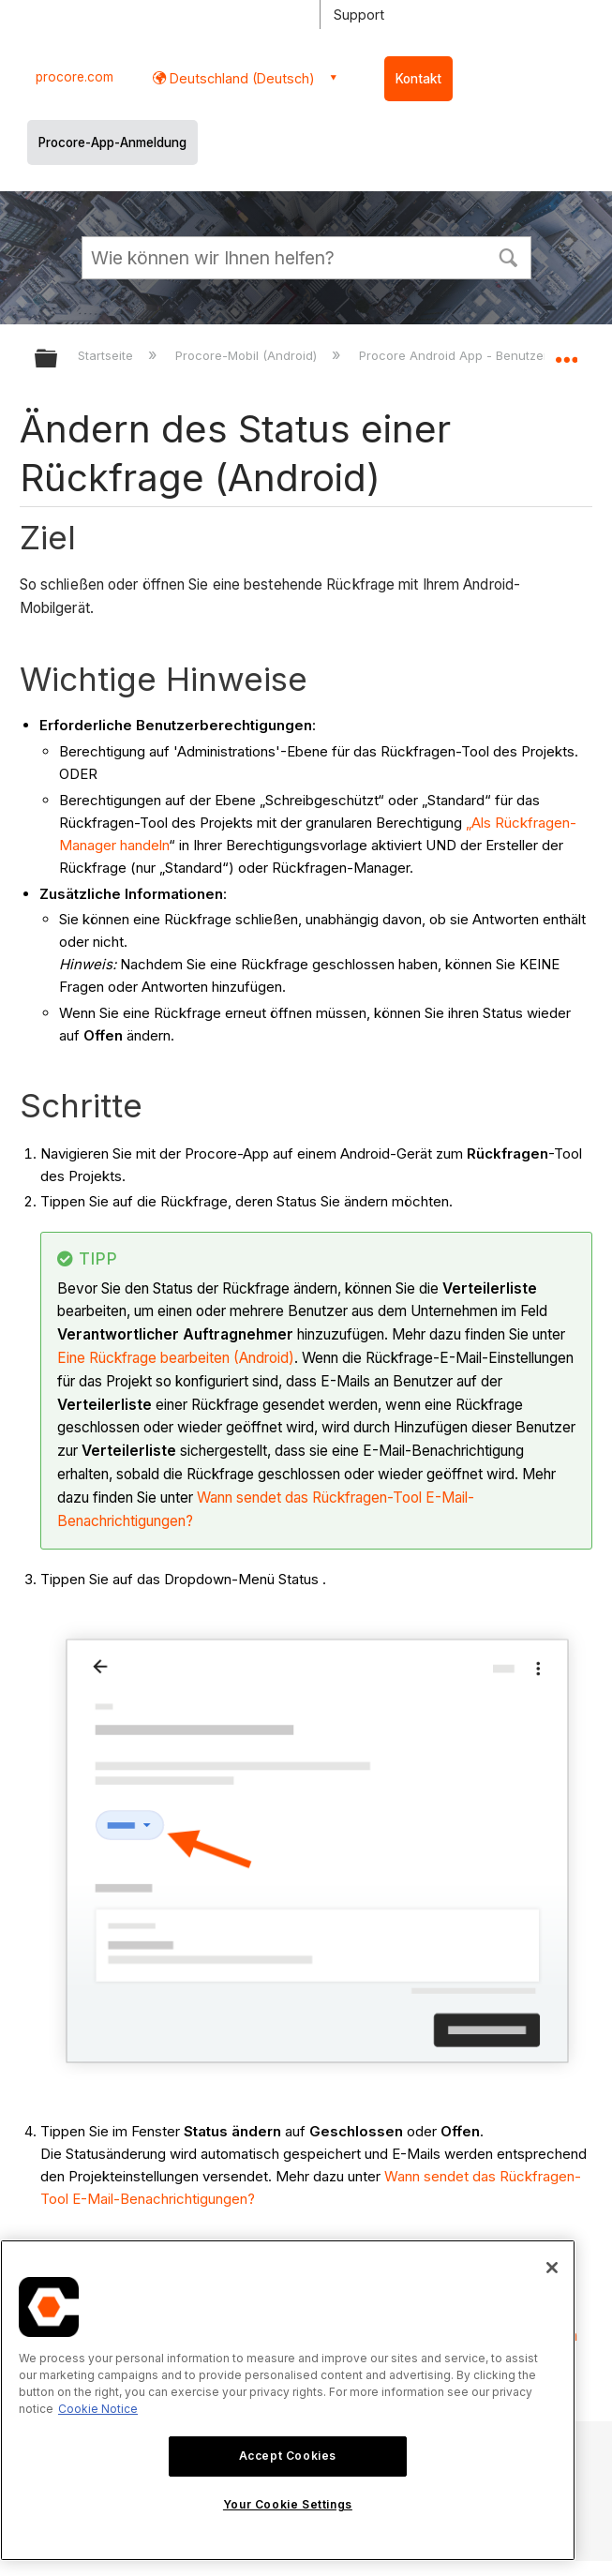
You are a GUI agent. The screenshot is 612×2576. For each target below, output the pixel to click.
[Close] (552, 2267)
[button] (508, 255)
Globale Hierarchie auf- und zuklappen (58, 359)
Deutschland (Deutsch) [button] (240, 78)
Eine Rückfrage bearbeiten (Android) (175, 1358)
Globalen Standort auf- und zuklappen (566, 352)
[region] (287, 2400)
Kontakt (418, 78)
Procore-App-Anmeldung (112, 142)
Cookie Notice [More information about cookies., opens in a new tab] (98, 2409)
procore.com (74, 76)
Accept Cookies (287, 2456)
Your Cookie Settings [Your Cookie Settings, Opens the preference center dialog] (287, 2504)
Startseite (107, 355)
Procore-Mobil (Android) (248, 355)
